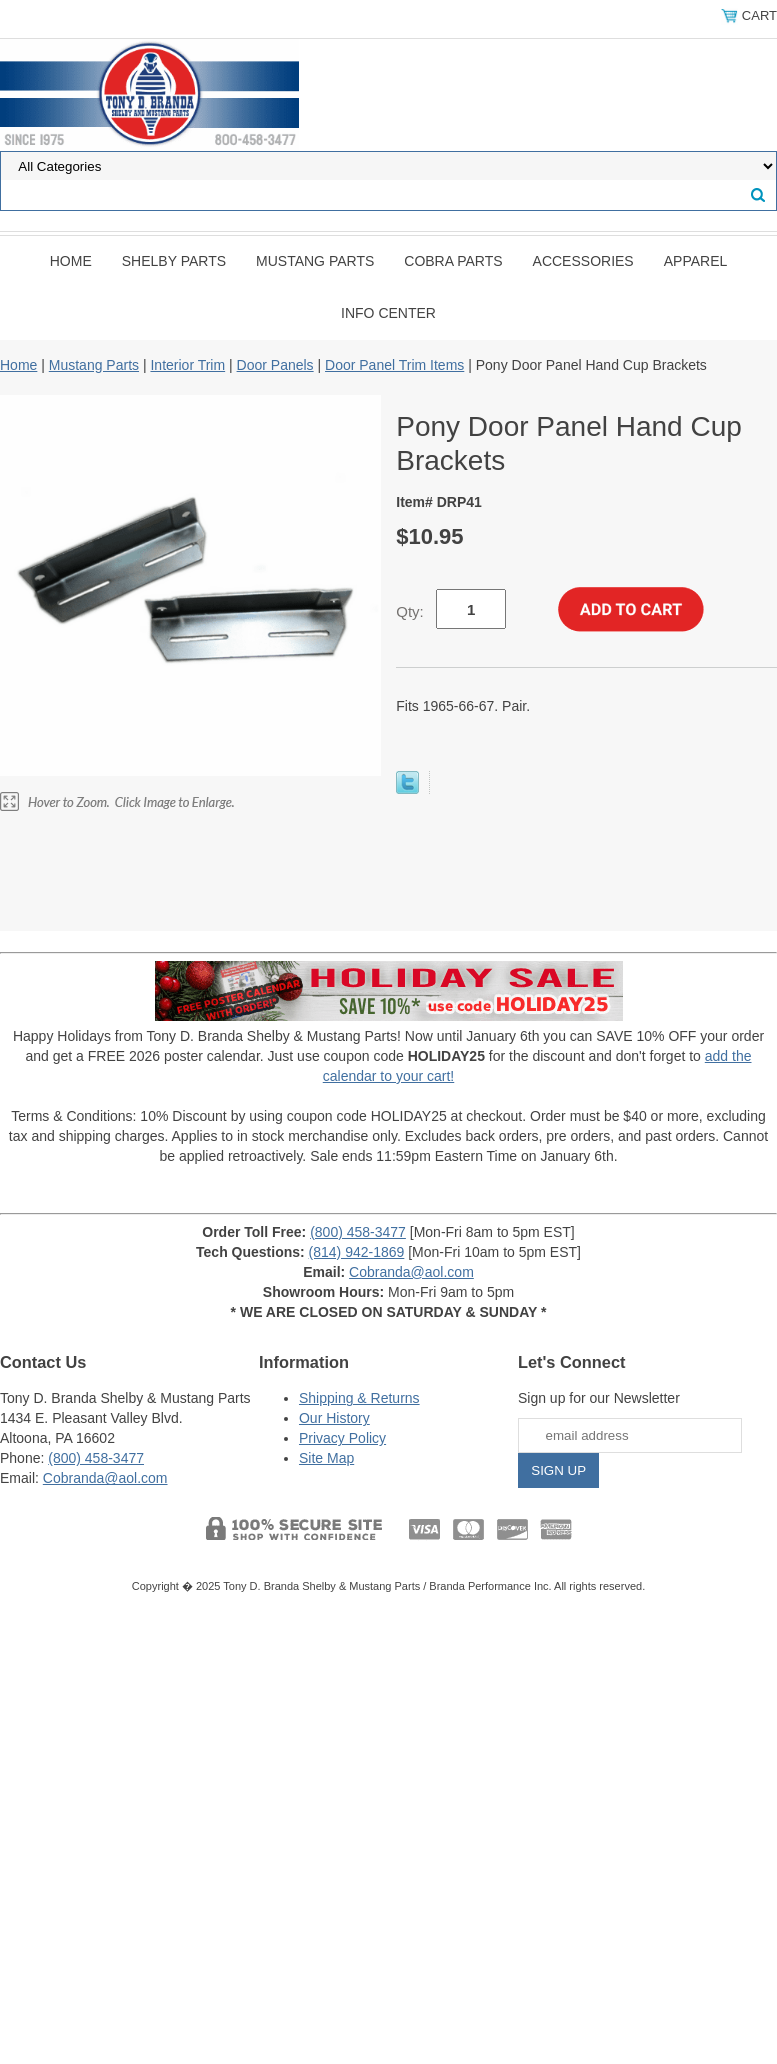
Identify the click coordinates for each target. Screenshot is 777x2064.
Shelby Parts (174, 261)
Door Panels (275, 365)
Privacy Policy (342, 1438)
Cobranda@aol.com (411, 1272)
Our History (334, 1418)
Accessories (583, 261)
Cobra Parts (453, 261)
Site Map (326, 1458)
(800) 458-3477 (358, 1232)
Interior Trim (187, 365)
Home (71, 261)
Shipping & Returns (359, 1398)
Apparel (696, 261)
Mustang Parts (315, 261)
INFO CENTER (388, 313)
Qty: (410, 611)
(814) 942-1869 (357, 1252)
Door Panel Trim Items (394, 365)
